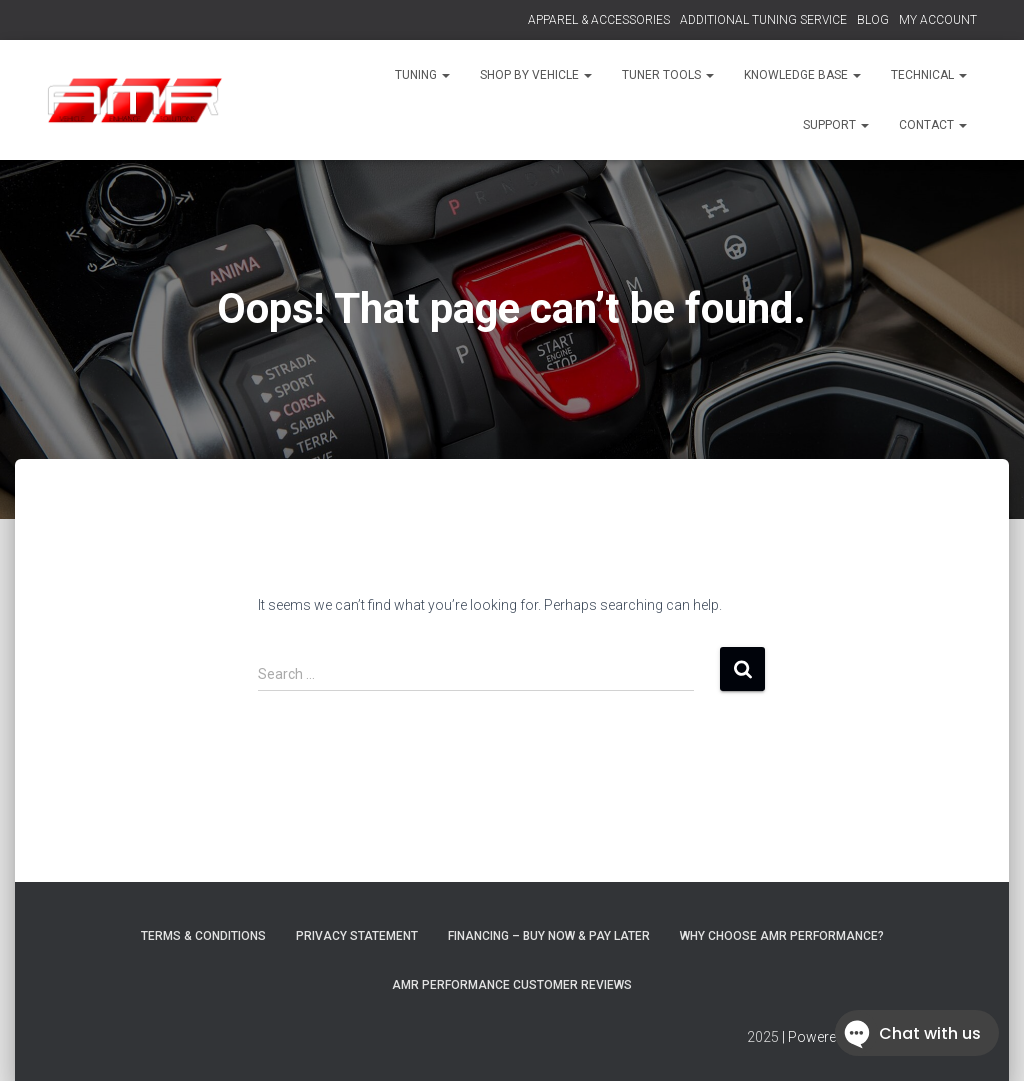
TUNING (422, 75)
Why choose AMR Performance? (782, 936)
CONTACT (933, 125)
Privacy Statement (357, 936)
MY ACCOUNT (938, 20)
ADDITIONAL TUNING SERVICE (763, 20)
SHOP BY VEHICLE (536, 75)
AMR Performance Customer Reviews (512, 985)
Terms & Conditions (203, 936)
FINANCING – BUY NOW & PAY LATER (549, 936)
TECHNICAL (929, 75)
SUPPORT (836, 125)
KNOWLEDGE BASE (802, 75)
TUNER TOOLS (668, 75)
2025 (763, 1037)
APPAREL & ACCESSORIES (599, 20)
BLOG (873, 20)
